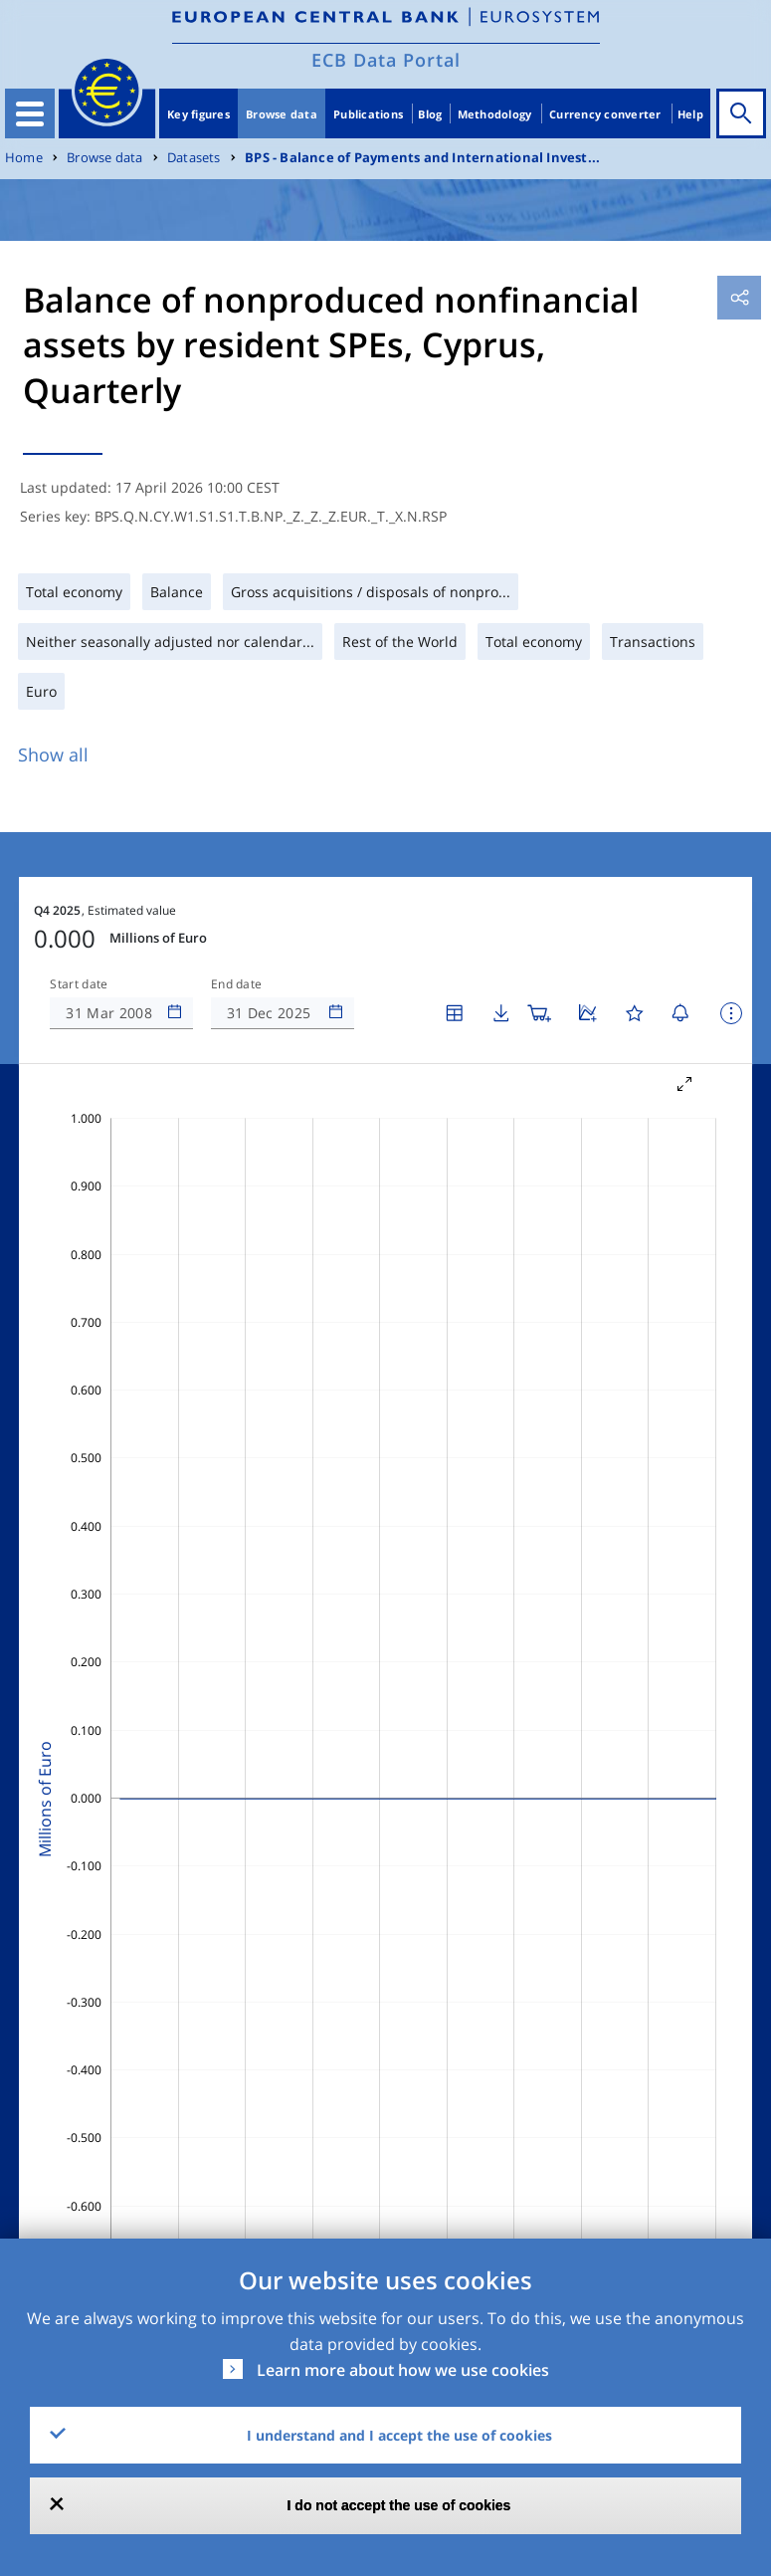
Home (24, 157)
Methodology (495, 114)
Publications (368, 114)
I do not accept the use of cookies (399, 2505)
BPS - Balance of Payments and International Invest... (422, 157)
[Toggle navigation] (30, 113)
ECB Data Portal (386, 60)
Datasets (194, 157)
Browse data (281, 114)
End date (237, 984)
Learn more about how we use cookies (403, 2370)
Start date (78, 984)
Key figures (198, 114)
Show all (53, 754)
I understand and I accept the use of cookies (399, 2435)
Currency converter (605, 114)
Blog (430, 114)
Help (690, 114)
